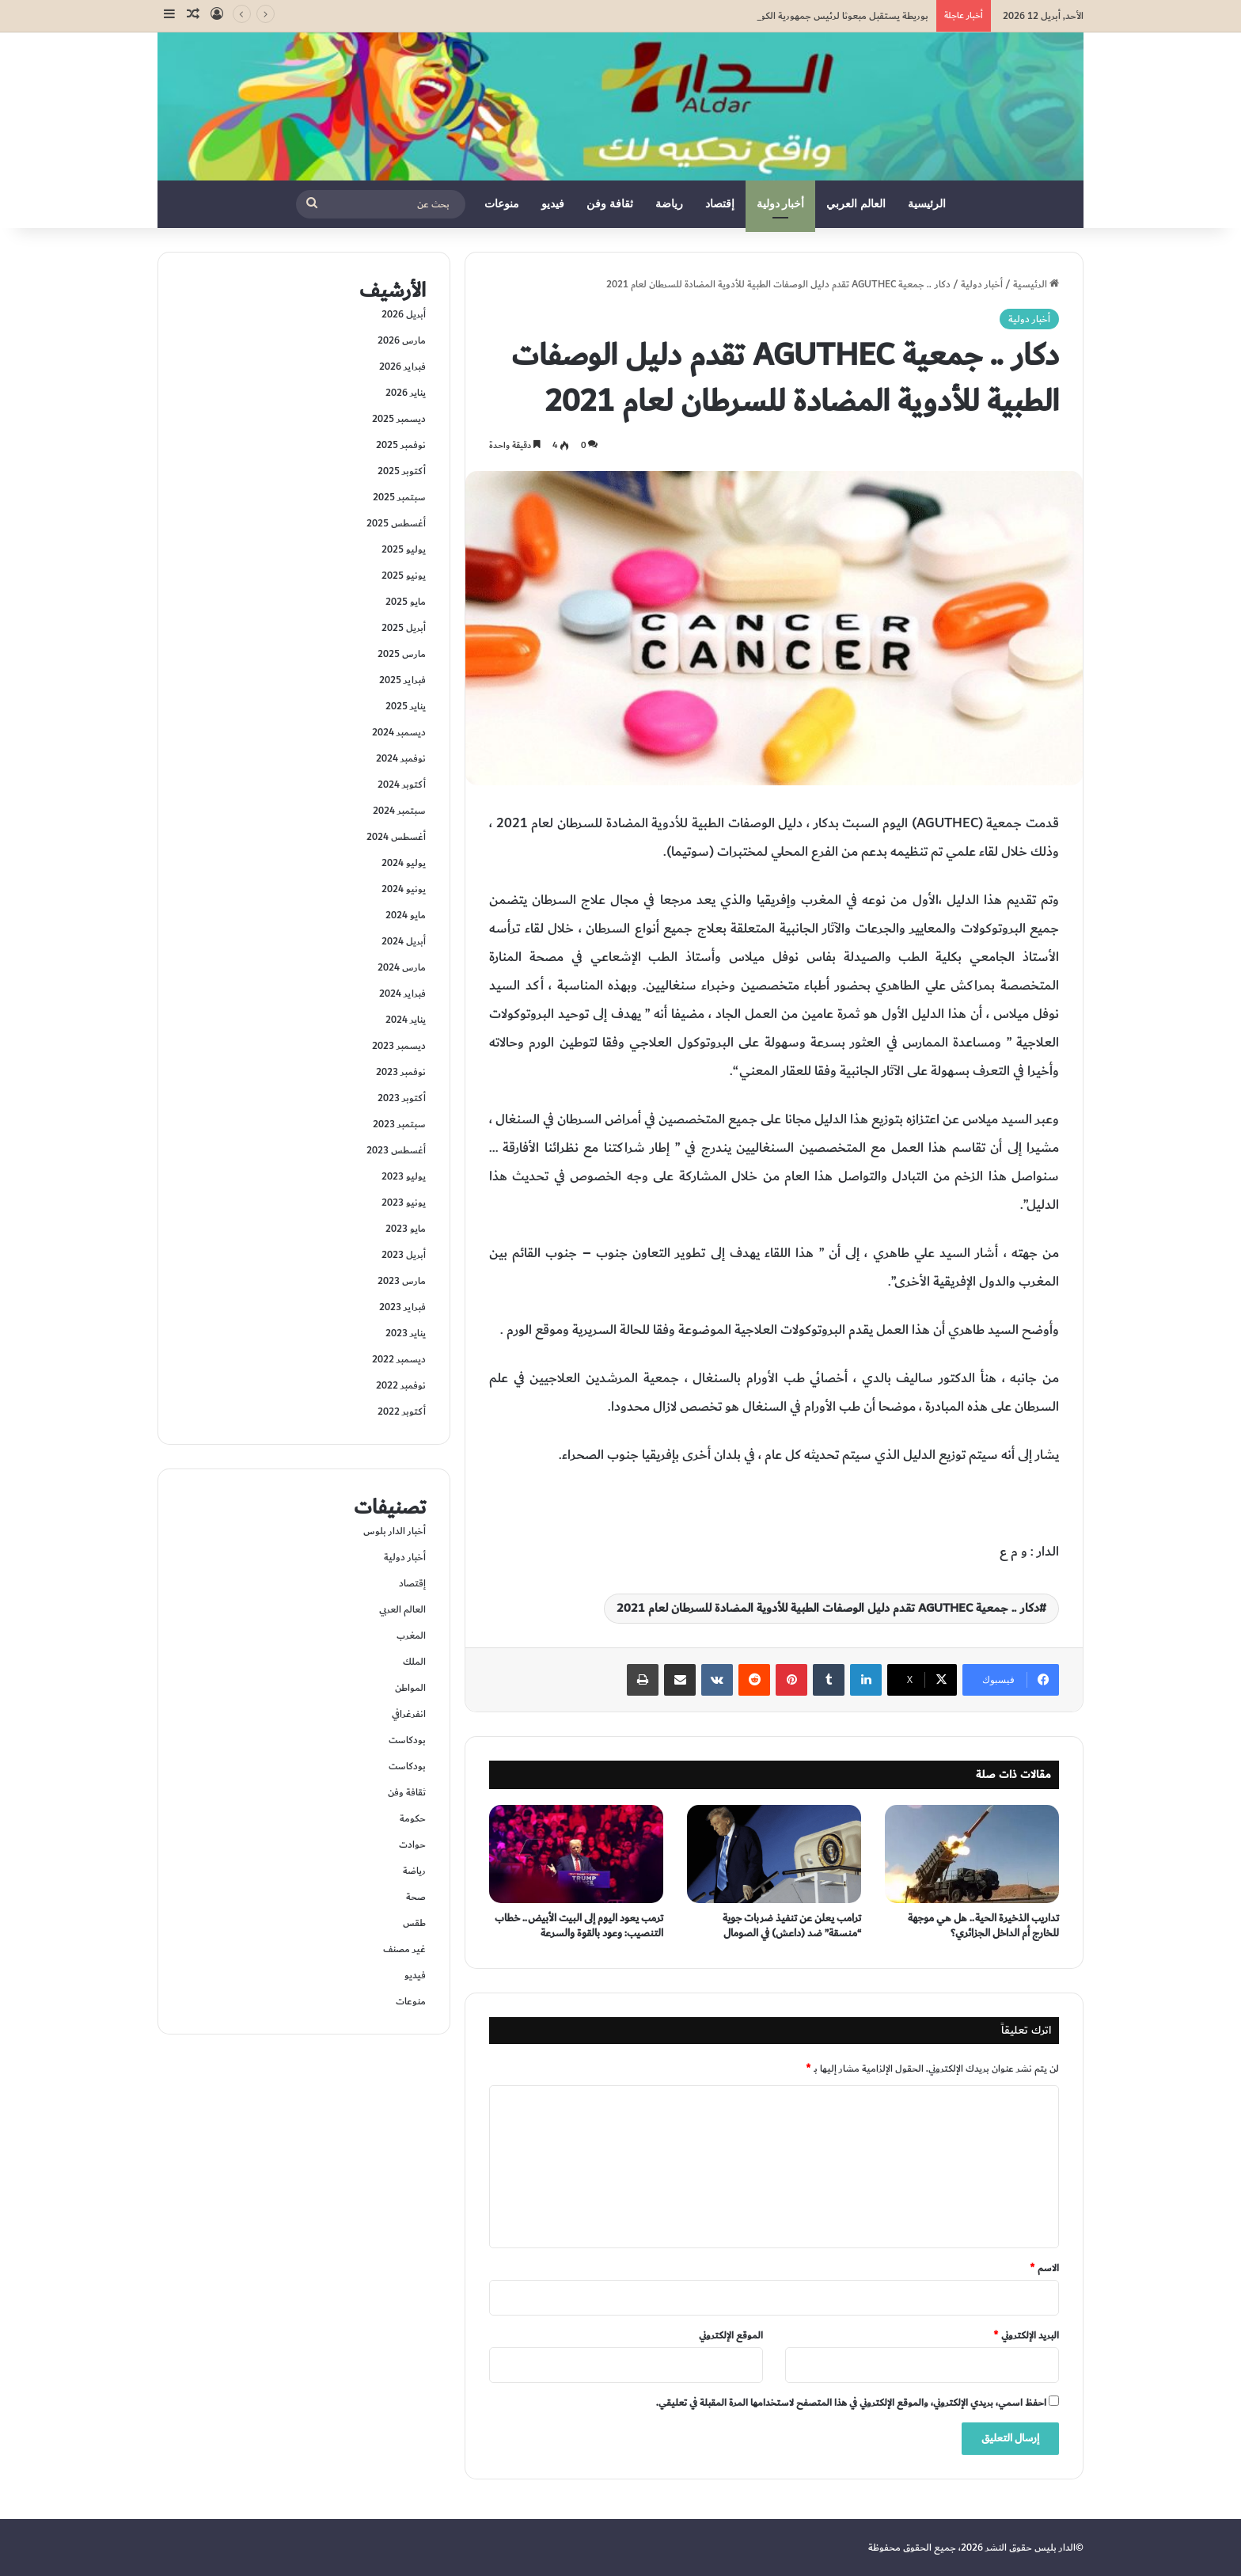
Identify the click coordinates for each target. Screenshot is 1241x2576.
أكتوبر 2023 (402, 1098)
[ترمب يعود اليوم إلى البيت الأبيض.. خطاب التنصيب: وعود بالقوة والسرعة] (576, 1854)
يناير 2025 (405, 706)
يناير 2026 (405, 392)
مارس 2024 (402, 967)
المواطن (410, 1687)
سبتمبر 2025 (399, 497)
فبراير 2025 (402, 680)
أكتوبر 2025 (402, 471)
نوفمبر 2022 (401, 1385)
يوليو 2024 (403, 863)
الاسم (1044, 2268)
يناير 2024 (405, 1019)
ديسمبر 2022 (399, 1359)
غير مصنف (404, 1949)
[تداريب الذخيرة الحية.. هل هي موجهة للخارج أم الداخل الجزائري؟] (972, 1854)
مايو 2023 (405, 1228)
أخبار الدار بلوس (394, 1531)
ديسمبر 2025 (399, 418)
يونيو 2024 (403, 889)
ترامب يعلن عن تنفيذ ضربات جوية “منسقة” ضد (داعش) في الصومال (792, 1926)
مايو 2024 (405, 915)
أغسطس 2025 (396, 523)
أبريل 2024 (403, 941)
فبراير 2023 (402, 1307)
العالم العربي (856, 204)
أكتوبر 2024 (402, 784)
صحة (416, 1896)
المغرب (411, 1635)
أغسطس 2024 (396, 836)
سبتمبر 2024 (399, 810)
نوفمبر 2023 (401, 1072)
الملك (414, 1661)
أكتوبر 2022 (402, 1411)
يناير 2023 (405, 1333)
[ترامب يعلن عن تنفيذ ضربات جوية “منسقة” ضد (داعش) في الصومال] (774, 1854)
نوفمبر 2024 (401, 758)
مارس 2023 (402, 1281)
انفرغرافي (409, 1714)
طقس (414, 1923)
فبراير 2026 (402, 366)
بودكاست (407, 1740)
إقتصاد (719, 204)
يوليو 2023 (403, 1176)
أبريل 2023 (403, 1254)
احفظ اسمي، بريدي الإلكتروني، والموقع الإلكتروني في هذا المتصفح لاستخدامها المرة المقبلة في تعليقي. (851, 2402)
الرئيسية (927, 204)
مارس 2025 (402, 654)
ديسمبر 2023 (399, 1045)
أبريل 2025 (403, 627)
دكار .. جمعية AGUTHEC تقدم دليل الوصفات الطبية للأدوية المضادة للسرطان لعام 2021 (828, 1608)
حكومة (413, 1818)
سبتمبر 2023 (399, 1124)
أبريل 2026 (403, 314)
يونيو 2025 (403, 575)
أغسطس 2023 (396, 1150)
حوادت (412, 1844)
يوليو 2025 (403, 549)
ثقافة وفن (609, 204)
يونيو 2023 (403, 1202)
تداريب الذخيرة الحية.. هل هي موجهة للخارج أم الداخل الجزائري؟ (983, 1926)
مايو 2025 (405, 601)
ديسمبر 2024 (399, 732)
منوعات (501, 204)
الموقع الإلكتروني (731, 2335)
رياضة (669, 204)
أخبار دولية (781, 204)
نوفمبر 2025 (401, 445)
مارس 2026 (402, 340)
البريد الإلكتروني (1026, 2335)
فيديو (552, 204)
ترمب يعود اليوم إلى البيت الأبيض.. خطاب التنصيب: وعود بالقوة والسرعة (579, 1926)
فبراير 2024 (402, 993)
